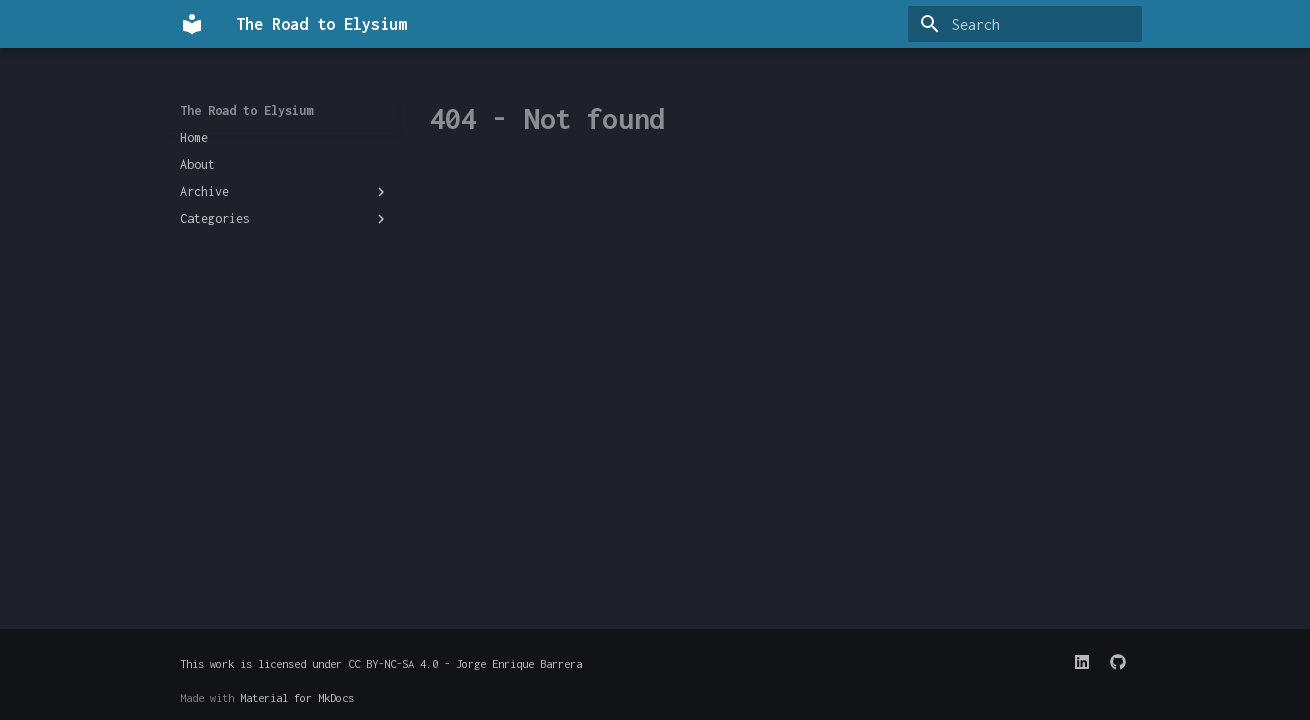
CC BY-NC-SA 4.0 (393, 663)
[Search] (1025, 24)
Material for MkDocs (297, 697)
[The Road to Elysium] (192, 24)
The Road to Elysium (246, 110)
